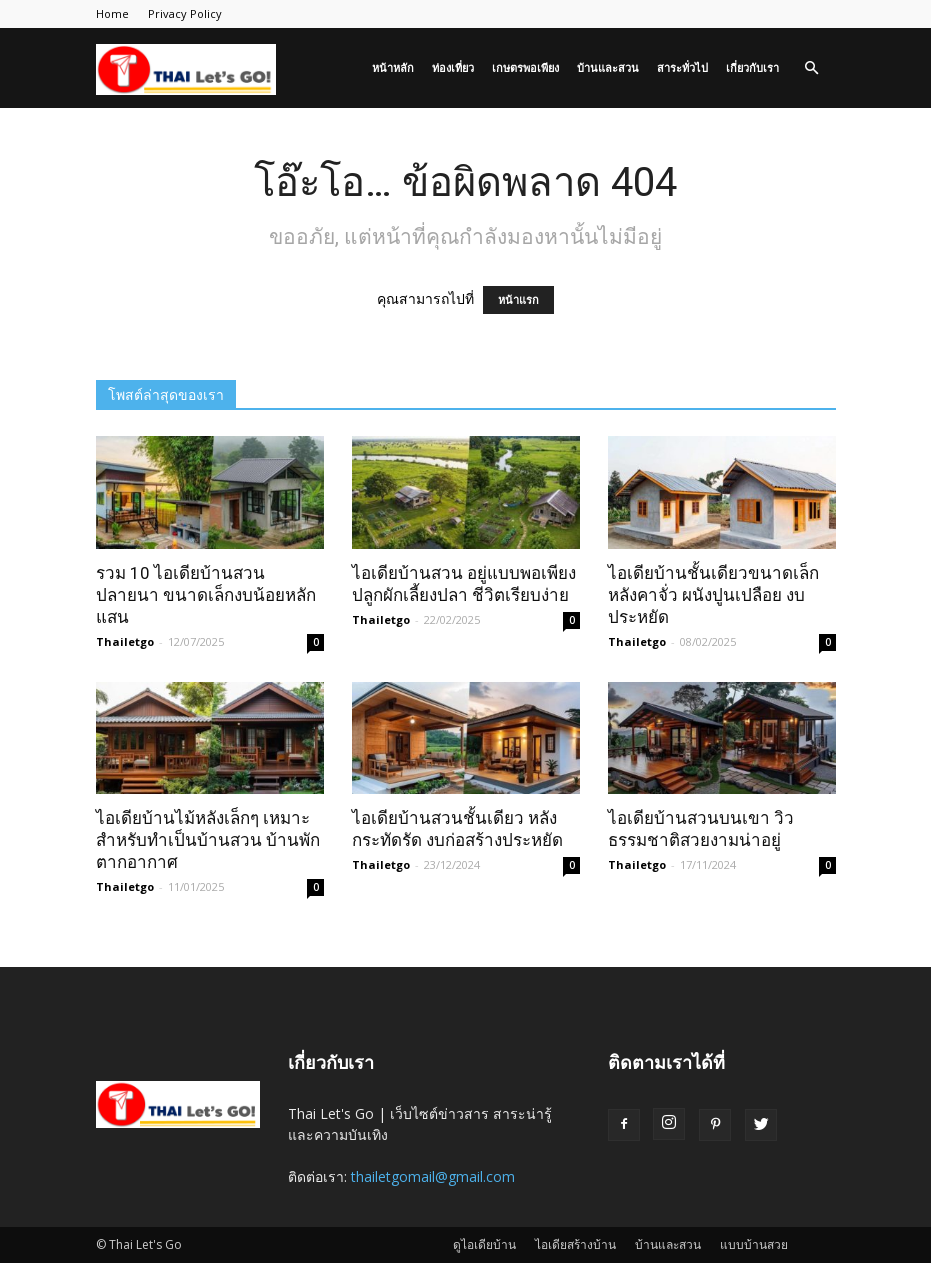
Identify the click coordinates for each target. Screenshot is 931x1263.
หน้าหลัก (393, 67)
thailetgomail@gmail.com (433, 1176)
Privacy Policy (185, 13)
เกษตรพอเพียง (525, 67)
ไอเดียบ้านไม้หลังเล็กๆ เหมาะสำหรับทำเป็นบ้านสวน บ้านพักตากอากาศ (208, 840)
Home (112, 13)
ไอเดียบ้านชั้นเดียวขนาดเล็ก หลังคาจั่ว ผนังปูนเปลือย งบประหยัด (713, 595)
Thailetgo (125, 641)
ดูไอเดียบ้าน (484, 1244)
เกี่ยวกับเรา (752, 67)
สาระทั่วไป (682, 67)
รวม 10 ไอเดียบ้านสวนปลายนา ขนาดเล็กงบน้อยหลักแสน (206, 595)
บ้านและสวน (608, 67)
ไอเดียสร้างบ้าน (575, 1244)
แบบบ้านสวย (754, 1244)
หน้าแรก (518, 300)
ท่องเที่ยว (453, 67)
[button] (812, 68)
